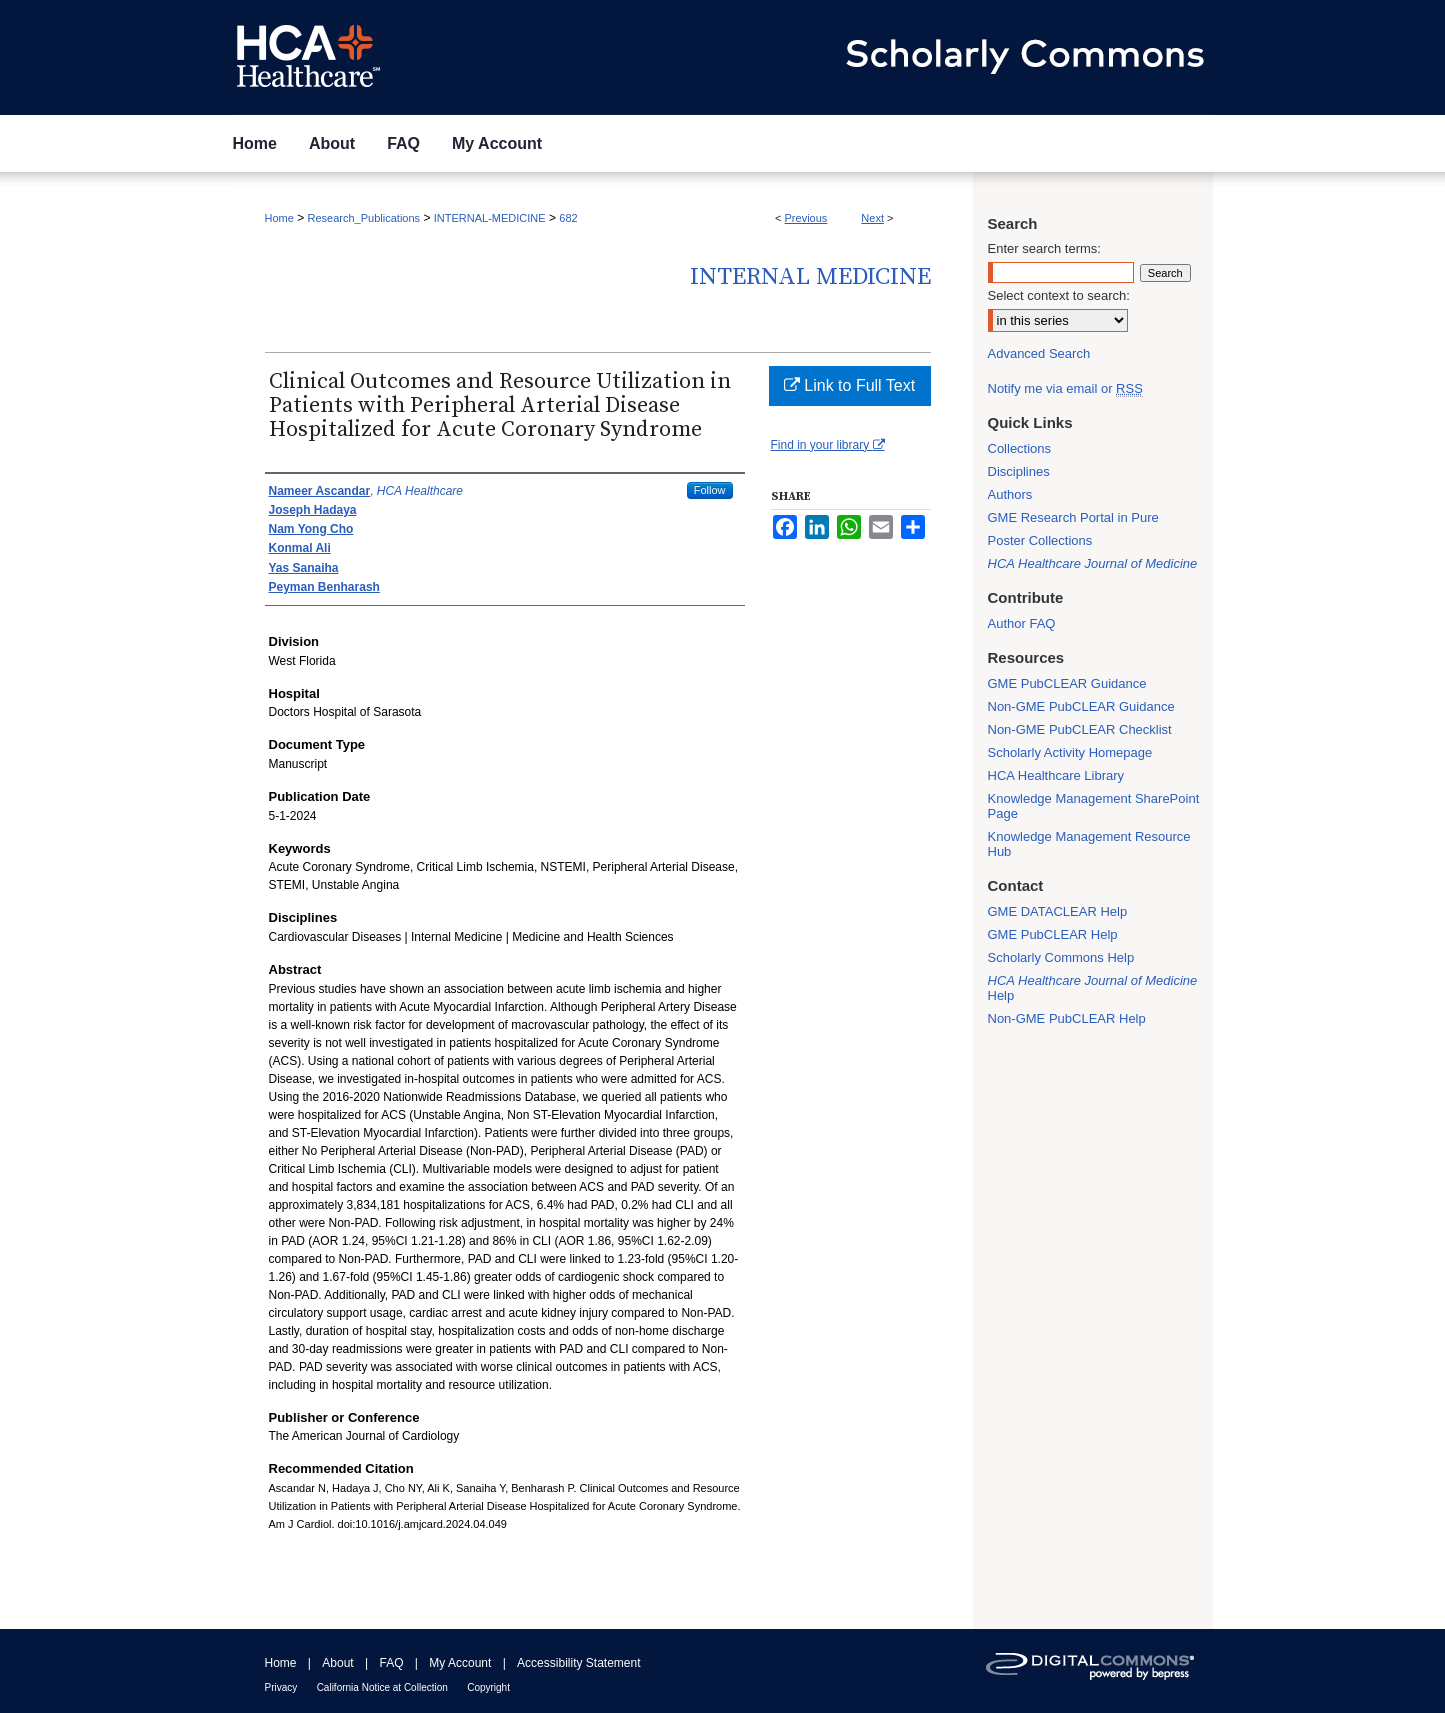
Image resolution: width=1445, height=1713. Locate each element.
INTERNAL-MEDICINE (490, 218)
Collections (1020, 448)
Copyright (488, 1687)
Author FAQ (1022, 623)
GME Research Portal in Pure (1073, 517)
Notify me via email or (1065, 388)
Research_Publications (364, 218)
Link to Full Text (849, 385)
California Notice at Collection (382, 1687)
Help (1093, 988)
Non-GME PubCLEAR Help (1067, 1018)
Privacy (281, 1687)
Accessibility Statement (578, 1663)
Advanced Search (1039, 353)
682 (568, 218)
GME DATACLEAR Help (1058, 911)
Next (872, 218)
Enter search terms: (1044, 248)
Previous (806, 218)
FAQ (391, 1663)
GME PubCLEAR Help (1053, 934)
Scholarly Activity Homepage (1070, 752)
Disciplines (1019, 471)
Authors (1010, 494)
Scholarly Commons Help (1061, 957)
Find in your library (828, 445)
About (337, 1663)
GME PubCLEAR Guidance (1067, 683)
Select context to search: (1059, 295)
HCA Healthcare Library (1056, 775)
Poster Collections (1040, 540)
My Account (460, 1663)
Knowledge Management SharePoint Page (1094, 806)
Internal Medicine (810, 277)
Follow (710, 490)
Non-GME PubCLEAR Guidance (1081, 706)
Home (279, 218)
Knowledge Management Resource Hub (1089, 844)
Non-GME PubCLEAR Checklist (1080, 729)
